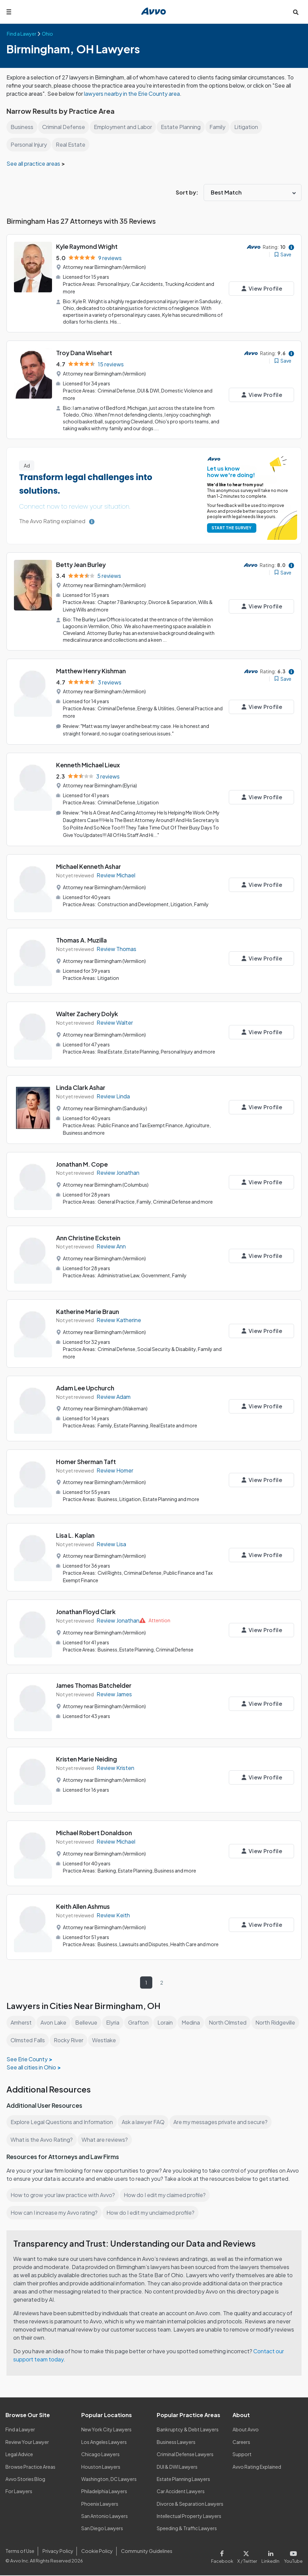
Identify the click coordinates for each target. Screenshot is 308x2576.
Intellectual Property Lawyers (189, 2517)
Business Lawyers (176, 2443)
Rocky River (119, 2032)
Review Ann (111, 1240)
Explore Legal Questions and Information (63, 2114)
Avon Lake (54, 2014)
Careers (242, 2443)
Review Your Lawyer (27, 2443)
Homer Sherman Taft (86, 1455)
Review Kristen (115, 1760)
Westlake (154, 2032)
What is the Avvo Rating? (41, 2132)
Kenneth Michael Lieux (88, 761)
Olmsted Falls (77, 2032)
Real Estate (70, 144)
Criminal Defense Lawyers (186, 2455)
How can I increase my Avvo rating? (55, 2213)
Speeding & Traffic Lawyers (187, 2529)
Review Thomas (116, 944)
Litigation (249, 126)
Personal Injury (29, 144)
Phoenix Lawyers (100, 2504)
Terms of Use (19, 2552)
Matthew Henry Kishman (91, 668)
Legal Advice (19, 2455)
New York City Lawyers (106, 2430)
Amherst (21, 2014)
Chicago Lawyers (100, 2455)
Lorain (166, 2014)
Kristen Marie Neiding (87, 1752)
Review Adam (114, 1390)
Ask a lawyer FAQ (144, 2114)
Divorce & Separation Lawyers (190, 2504)
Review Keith (113, 1907)
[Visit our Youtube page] (293, 2556)
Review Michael (116, 870)
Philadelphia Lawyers (104, 2492)
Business (22, 126)
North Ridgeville (31, 2032)
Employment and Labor (125, 126)
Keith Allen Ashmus (84, 1899)
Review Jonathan (118, 1167)
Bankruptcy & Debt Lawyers (188, 2430)
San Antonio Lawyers (104, 2517)
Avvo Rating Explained (257, 2467)
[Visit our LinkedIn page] (272, 2556)
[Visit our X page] (249, 2556)
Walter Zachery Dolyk (87, 1009)
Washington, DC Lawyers (109, 2480)
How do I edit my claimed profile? (166, 2195)
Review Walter (115, 1018)
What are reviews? (104, 2132)
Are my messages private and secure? (223, 2114)
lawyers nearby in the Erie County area (152, 93)
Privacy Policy (57, 2552)
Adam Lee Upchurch (85, 1381)
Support (242, 2455)
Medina (192, 2014)
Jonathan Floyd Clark (86, 1604)
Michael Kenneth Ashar (89, 862)
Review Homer (115, 1463)
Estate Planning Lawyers (184, 2480)
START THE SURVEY (230, 526)
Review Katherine (119, 1314)
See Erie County (26, 2051)
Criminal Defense (64, 126)
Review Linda (113, 1091)
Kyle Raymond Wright (87, 246)
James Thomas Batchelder (94, 1678)
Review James (115, 1686)
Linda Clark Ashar (81, 1083)
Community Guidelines (145, 2552)
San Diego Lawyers (102, 2529)
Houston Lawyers (100, 2467)
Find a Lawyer (20, 2430)
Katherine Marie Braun (88, 1306)
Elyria (114, 2014)
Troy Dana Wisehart (84, 352)
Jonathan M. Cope (82, 1158)
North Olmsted (230, 2014)
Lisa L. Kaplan (76, 1529)
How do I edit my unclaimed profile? (153, 2213)
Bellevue (87, 2014)
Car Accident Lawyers (181, 2492)
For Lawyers (18, 2492)
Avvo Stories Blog (25, 2480)
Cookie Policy (96, 2552)
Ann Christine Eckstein (88, 1232)
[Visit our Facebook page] (225, 2556)
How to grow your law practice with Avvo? (63, 2195)
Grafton (140, 2014)
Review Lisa (111, 1537)
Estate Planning (183, 126)
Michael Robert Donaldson (95, 1825)
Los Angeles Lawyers (104, 2443)
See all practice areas (34, 163)
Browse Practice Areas (30, 2467)
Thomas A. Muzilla (81, 935)
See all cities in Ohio (31, 2059)
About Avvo (245, 2430)
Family (220, 126)
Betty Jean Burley (81, 562)
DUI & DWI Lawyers (178, 2467)
